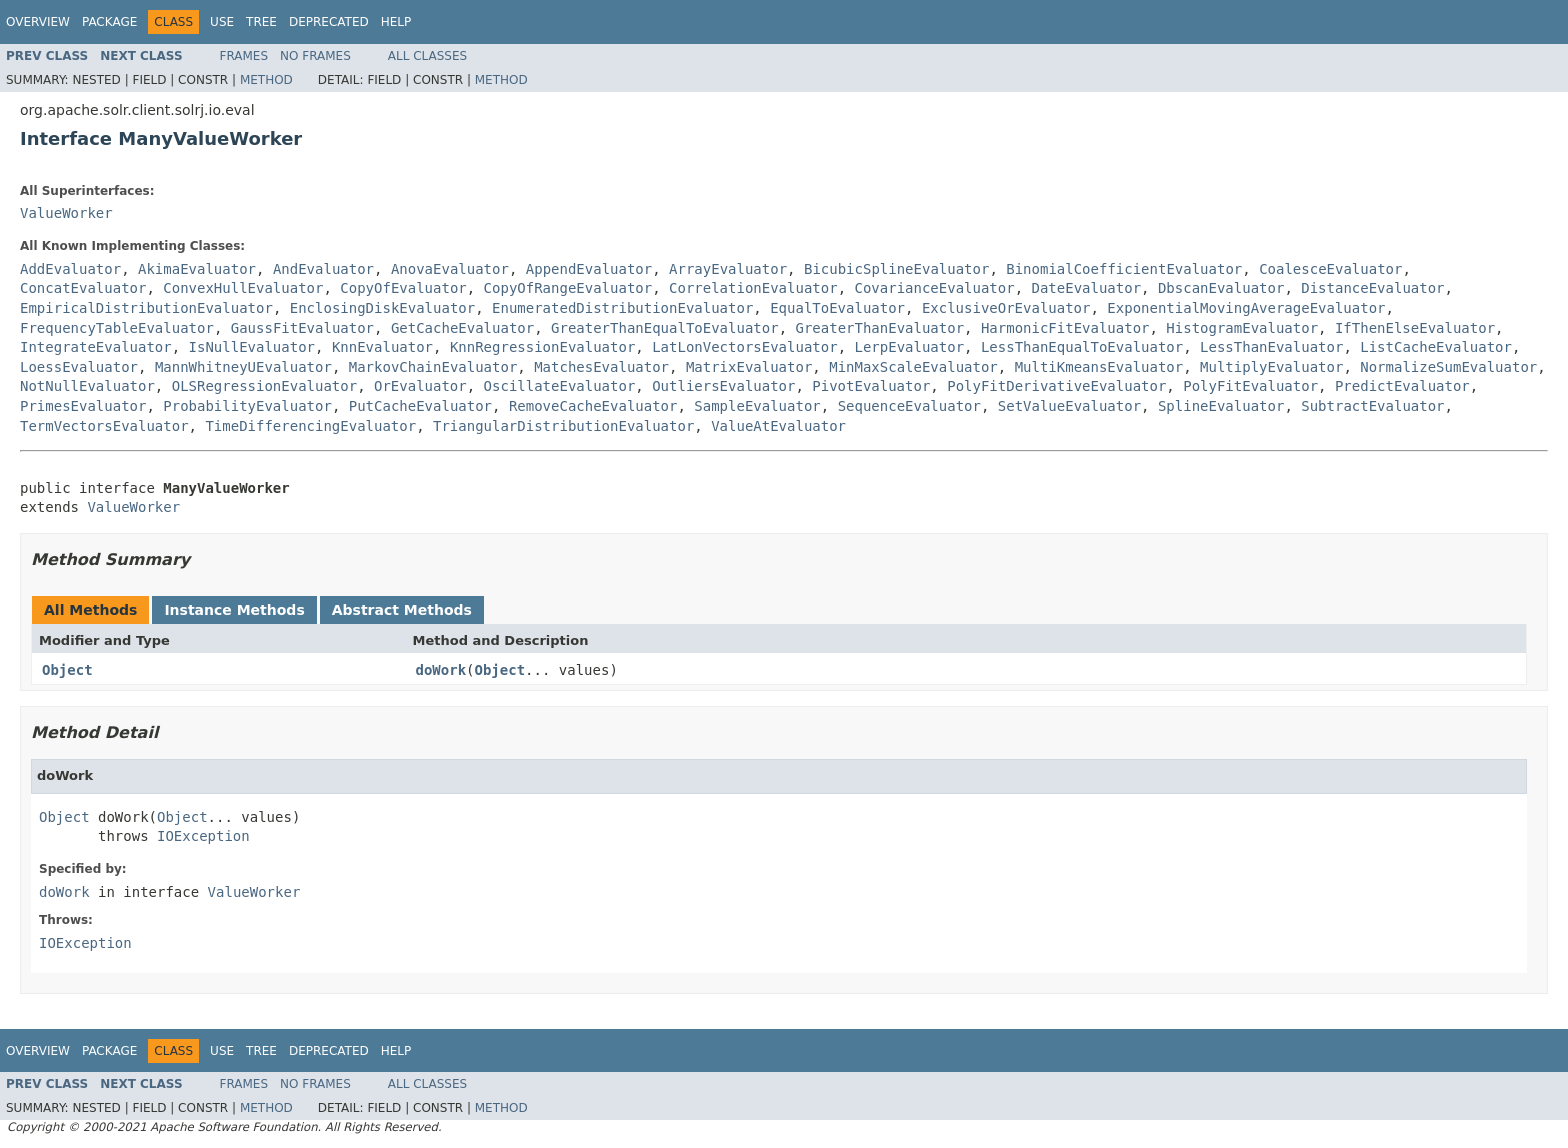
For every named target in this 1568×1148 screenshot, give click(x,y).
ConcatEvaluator (83, 288)
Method (266, 80)
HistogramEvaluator (1242, 328)
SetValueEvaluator (1069, 406)
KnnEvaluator (382, 347)
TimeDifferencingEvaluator (310, 426)
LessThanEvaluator (1271, 347)
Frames (244, 56)
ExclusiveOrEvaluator (1006, 308)
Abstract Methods (402, 610)
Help (396, 22)
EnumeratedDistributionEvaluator (622, 308)
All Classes (427, 56)
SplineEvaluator (1221, 406)
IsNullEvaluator (252, 347)
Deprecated (329, 22)
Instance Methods (234, 610)
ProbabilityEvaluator (247, 406)
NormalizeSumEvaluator (1448, 367)
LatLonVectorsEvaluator (744, 347)
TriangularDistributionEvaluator (563, 426)
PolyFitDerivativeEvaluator (1056, 386)
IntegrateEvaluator (96, 347)
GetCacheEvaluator (462, 328)
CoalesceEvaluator (1330, 269)
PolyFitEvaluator (1250, 386)
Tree (261, 22)
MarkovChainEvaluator (433, 367)
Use (222, 22)
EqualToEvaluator (837, 308)
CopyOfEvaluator (403, 288)
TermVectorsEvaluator (104, 426)
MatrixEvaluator (749, 367)
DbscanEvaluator (1221, 288)
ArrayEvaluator (728, 269)
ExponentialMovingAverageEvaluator (1246, 308)
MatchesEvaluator (601, 367)
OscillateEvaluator (560, 386)
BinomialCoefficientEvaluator (1124, 269)
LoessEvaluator (79, 367)
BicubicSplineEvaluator (896, 269)
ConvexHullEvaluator (243, 288)
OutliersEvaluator (723, 386)
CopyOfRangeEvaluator (568, 288)
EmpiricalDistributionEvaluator (146, 308)
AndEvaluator (323, 269)
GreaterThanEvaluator (879, 328)
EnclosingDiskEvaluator (382, 308)
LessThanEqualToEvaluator (1082, 347)
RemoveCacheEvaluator (593, 406)
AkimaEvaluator (197, 269)
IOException (203, 836)
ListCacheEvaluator (1436, 347)
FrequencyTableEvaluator (117, 328)
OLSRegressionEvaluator (264, 386)
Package (109, 22)
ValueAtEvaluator (778, 426)
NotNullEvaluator (87, 386)
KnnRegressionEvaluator (542, 347)
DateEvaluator (1087, 288)
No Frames (315, 56)
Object (67, 670)
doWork (441, 670)
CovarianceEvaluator (934, 288)
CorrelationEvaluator (753, 288)
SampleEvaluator (757, 406)
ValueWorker (66, 213)
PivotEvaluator (871, 386)
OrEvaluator (420, 386)
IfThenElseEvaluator (1415, 328)
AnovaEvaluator (450, 269)
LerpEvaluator (909, 347)
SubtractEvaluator (1372, 406)
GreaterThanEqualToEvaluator (665, 328)
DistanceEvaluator (1372, 288)
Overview (38, 22)
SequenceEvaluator (909, 406)
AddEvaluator (70, 269)
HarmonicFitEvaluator (1065, 328)
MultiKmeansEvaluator (1099, 367)
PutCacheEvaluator (420, 406)
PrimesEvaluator (83, 406)
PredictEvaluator (1402, 386)
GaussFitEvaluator (302, 328)
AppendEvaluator (589, 269)
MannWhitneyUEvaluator (243, 367)
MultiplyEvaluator (1271, 367)
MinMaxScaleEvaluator (913, 367)
